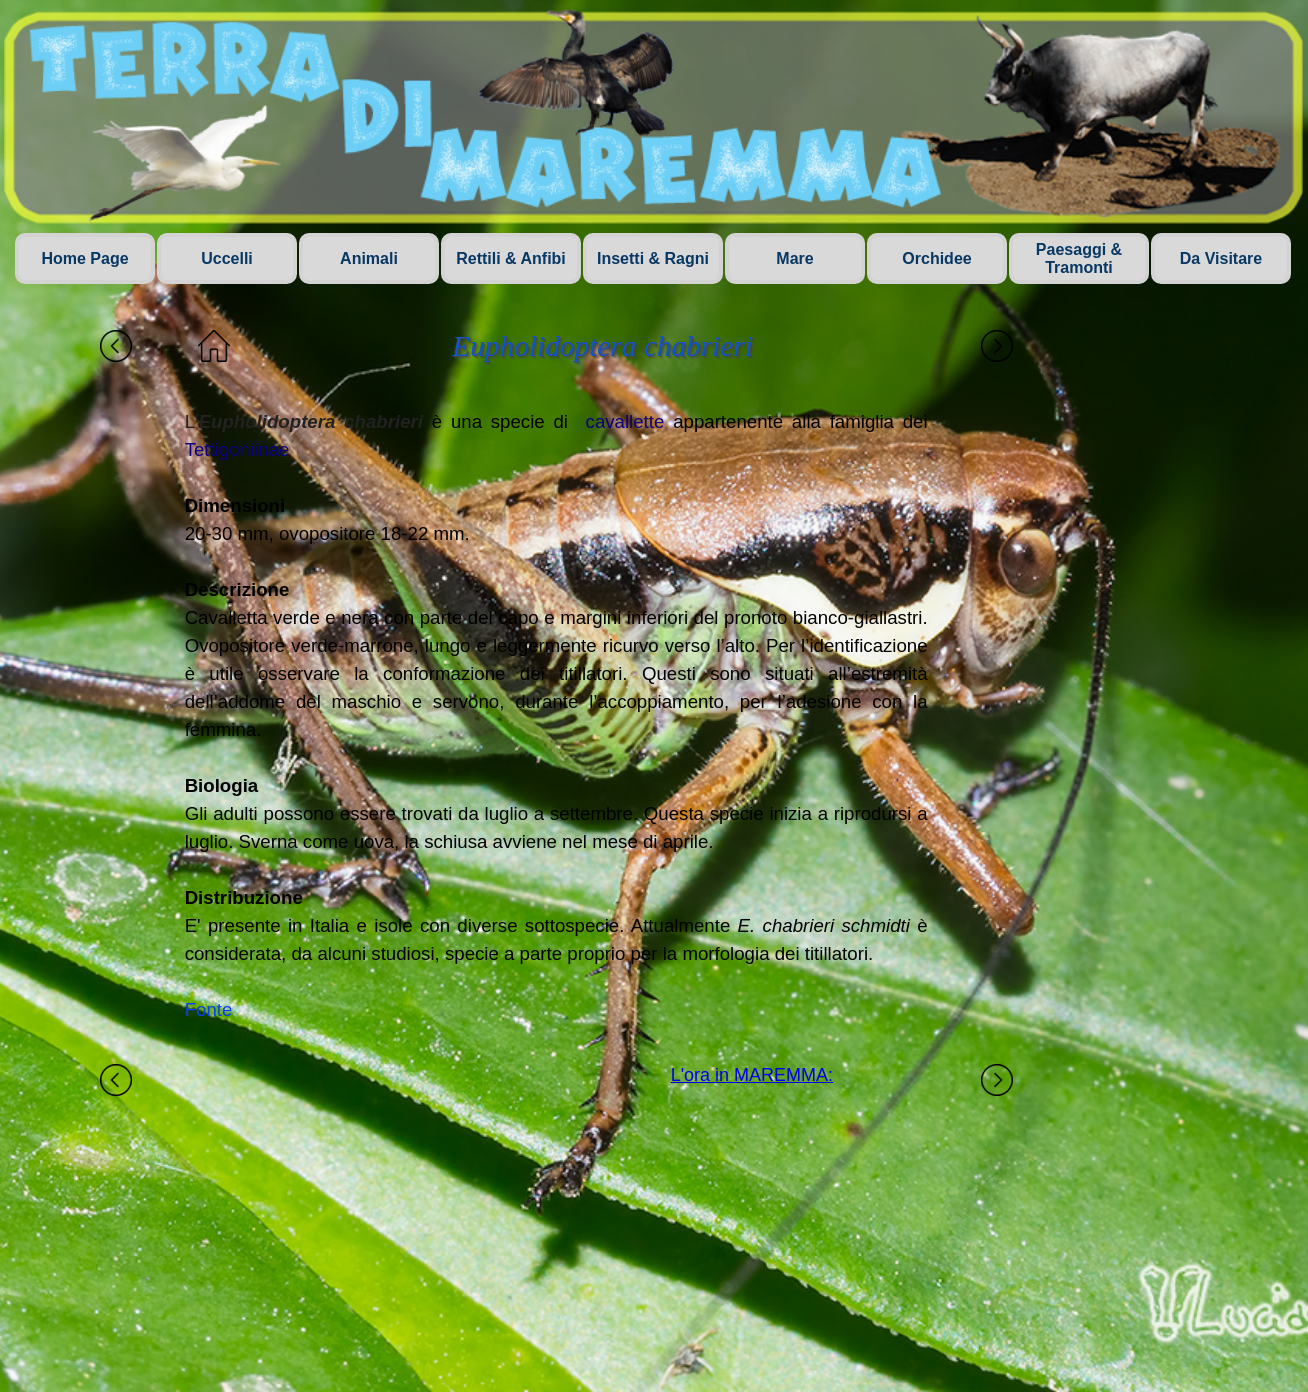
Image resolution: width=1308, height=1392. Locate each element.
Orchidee (936, 258)
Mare (794, 258)
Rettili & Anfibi (511, 258)
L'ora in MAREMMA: (752, 1075)
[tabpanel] (556, 716)
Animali (369, 258)
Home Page (84, 258)
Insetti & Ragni (653, 258)
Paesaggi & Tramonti (1079, 258)
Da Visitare (1221, 258)
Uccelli (227, 258)
